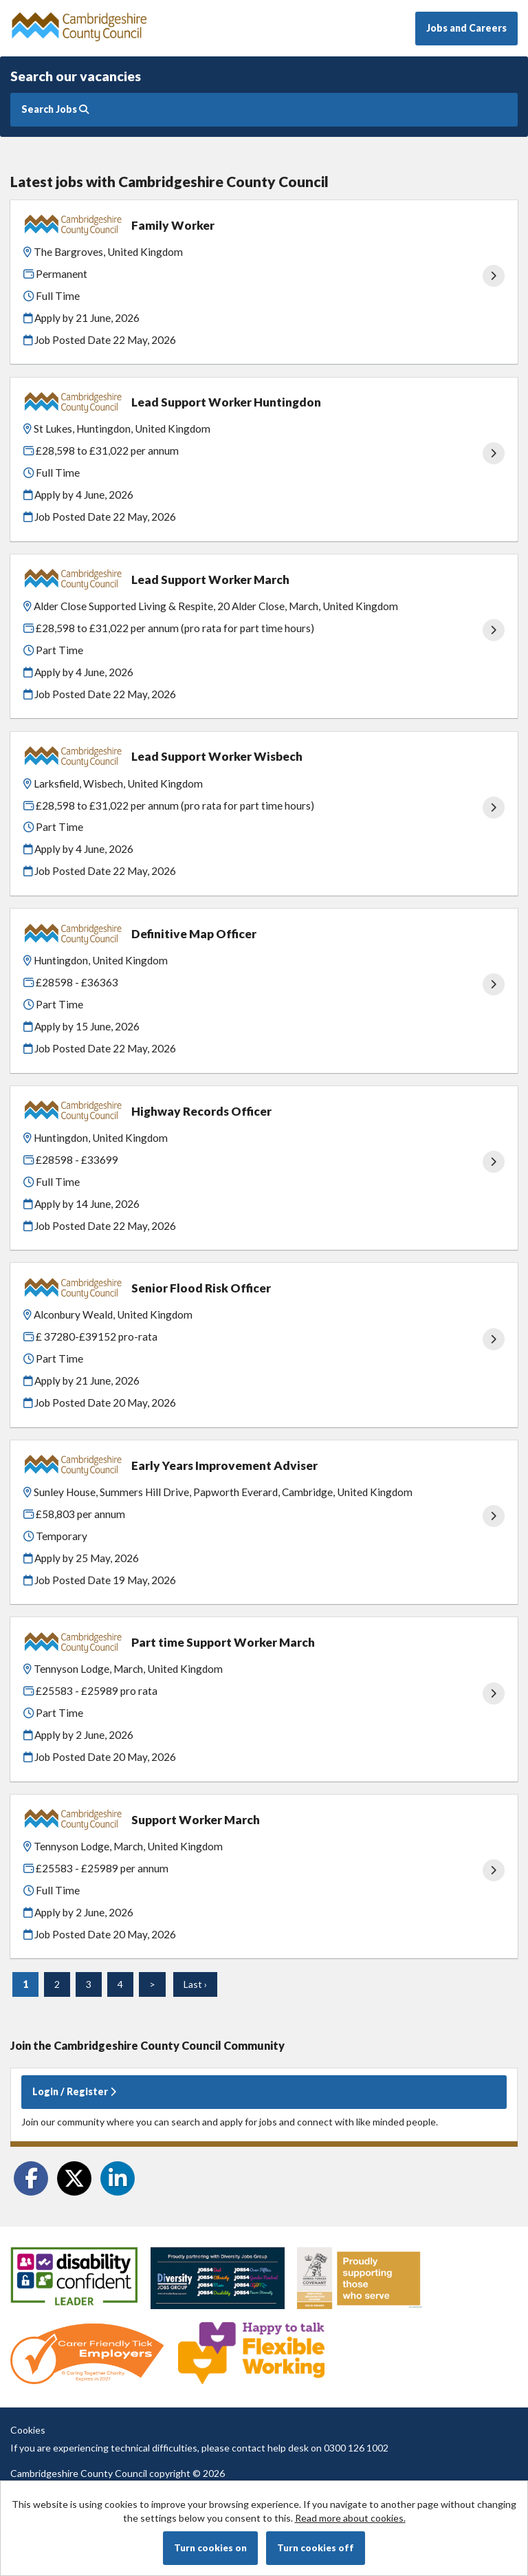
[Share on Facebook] (31, 2178)
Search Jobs (55, 109)
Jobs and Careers (466, 28)
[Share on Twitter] (74, 2178)
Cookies (27, 2430)
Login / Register (74, 2091)
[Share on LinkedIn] (117, 2178)
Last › (195, 1984)
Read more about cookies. (350, 2518)
